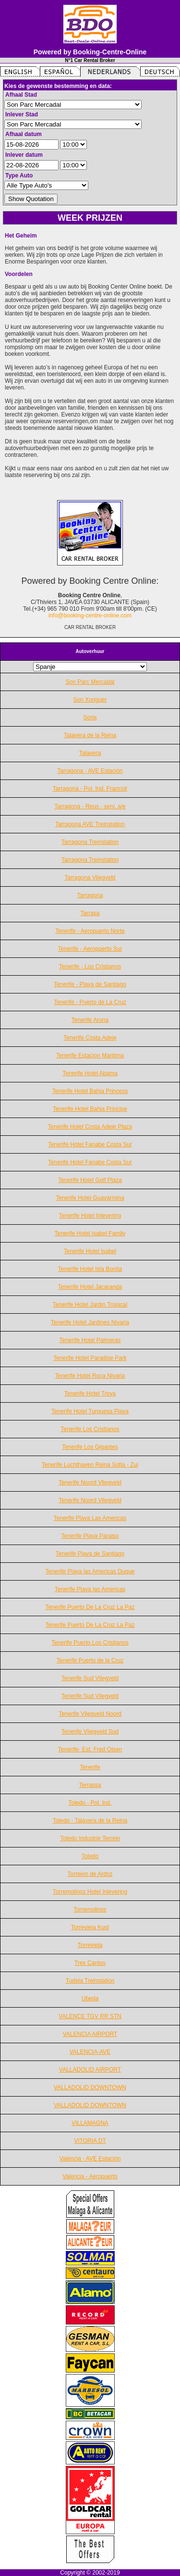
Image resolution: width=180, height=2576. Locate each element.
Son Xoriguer (90, 699)
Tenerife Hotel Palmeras (89, 1340)
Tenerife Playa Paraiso (90, 1536)
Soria (89, 717)
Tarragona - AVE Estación (90, 770)
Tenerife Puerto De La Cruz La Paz (89, 1607)
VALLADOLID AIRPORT (90, 2069)
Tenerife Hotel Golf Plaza (90, 1180)
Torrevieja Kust (90, 1927)
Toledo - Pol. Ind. (89, 1802)
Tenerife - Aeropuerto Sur (90, 948)
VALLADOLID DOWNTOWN (90, 2087)
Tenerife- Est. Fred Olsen (90, 1749)
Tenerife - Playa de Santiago (90, 984)
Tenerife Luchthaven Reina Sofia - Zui (90, 1464)
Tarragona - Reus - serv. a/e (90, 806)
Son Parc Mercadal (89, 682)
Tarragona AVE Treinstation (90, 824)
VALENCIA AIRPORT (90, 2034)
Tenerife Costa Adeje (90, 1037)
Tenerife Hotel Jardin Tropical (90, 1304)
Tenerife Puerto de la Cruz (90, 1660)
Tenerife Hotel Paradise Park (90, 1358)
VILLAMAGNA (90, 2123)
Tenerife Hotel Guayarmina (90, 1197)
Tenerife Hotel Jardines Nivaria (90, 1322)
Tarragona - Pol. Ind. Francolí (90, 788)
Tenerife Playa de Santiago (90, 1553)
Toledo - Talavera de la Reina (90, 1820)
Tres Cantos (90, 1963)
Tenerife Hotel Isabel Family (89, 1233)
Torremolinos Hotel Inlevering (90, 1891)
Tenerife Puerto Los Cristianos (90, 1642)
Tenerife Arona (90, 1020)
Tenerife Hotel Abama (90, 1073)
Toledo (90, 1856)
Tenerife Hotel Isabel (90, 1251)
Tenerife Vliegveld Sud (90, 1731)
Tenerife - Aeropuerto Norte (90, 931)
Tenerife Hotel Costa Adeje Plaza (90, 1126)
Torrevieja (89, 1945)
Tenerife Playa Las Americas (90, 1518)
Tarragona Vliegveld (89, 877)
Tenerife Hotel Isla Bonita (90, 1269)
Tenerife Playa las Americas (90, 1589)
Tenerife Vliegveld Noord (90, 1713)
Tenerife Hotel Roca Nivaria (90, 1375)
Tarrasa (89, 913)
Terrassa (90, 1785)
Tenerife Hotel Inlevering (90, 1215)
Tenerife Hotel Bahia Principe (90, 1109)
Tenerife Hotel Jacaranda (90, 1286)
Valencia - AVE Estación (90, 2158)
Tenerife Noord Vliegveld (90, 1482)
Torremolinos (90, 1909)
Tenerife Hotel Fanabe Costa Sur (90, 1144)
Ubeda (90, 1998)
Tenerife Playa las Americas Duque (89, 1571)
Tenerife (90, 1767)
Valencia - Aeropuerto (90, 2176)
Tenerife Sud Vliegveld (90, 1678)
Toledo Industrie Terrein (90, 1838)
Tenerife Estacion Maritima (90, 1055)
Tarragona (90, 895)
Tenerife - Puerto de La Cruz (90, 1002)
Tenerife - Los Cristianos (90, 966)
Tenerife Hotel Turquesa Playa (90, 1411)
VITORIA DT (90, 2140)
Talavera (90, 753)
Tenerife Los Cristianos (89, 1429)
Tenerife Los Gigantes (90, 1447)
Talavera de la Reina (90, 735)
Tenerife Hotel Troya (90, 1393)
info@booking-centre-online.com (90, 615)
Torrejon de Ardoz (89, 1874)
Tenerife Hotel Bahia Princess (90, 1091)
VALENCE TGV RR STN (90, 2016)
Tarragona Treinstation (90, 842)
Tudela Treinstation (90, 1980)
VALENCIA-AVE (90, 2051)
